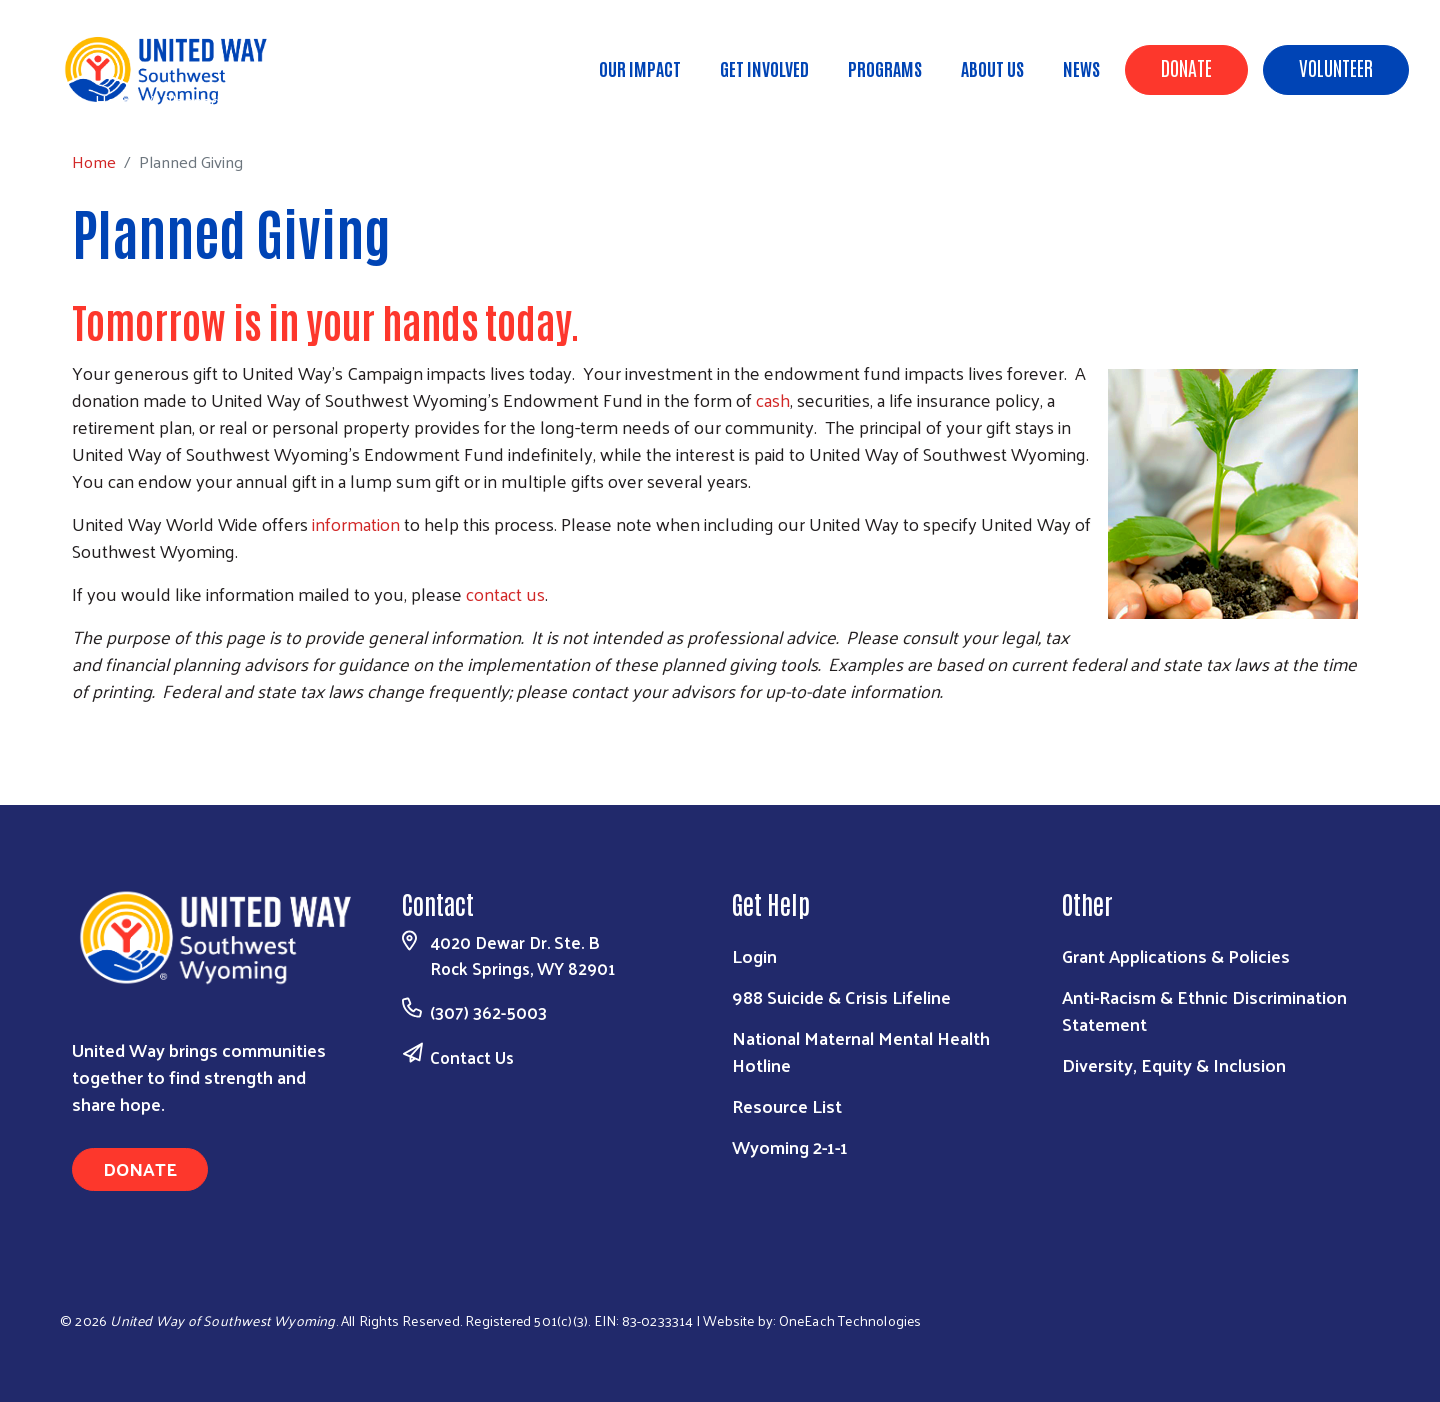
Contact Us (472, 1057)
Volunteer (1336, 67)
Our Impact (640, 68)
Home (117, 100)
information (356, 523)
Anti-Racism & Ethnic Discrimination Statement (1204, 1010)
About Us (992, 68)
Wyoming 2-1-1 (790, 1146)
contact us (505, 593)
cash (773, 399)
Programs (885, 68)
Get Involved (764, 68)
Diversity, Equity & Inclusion (1174, 1064)
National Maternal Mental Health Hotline (861, 1051)
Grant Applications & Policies (1176, 955)
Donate (1186, 67)
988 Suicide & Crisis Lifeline (841, 996)
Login (754, 955)
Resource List (787, 1105)
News (1081, 68)
